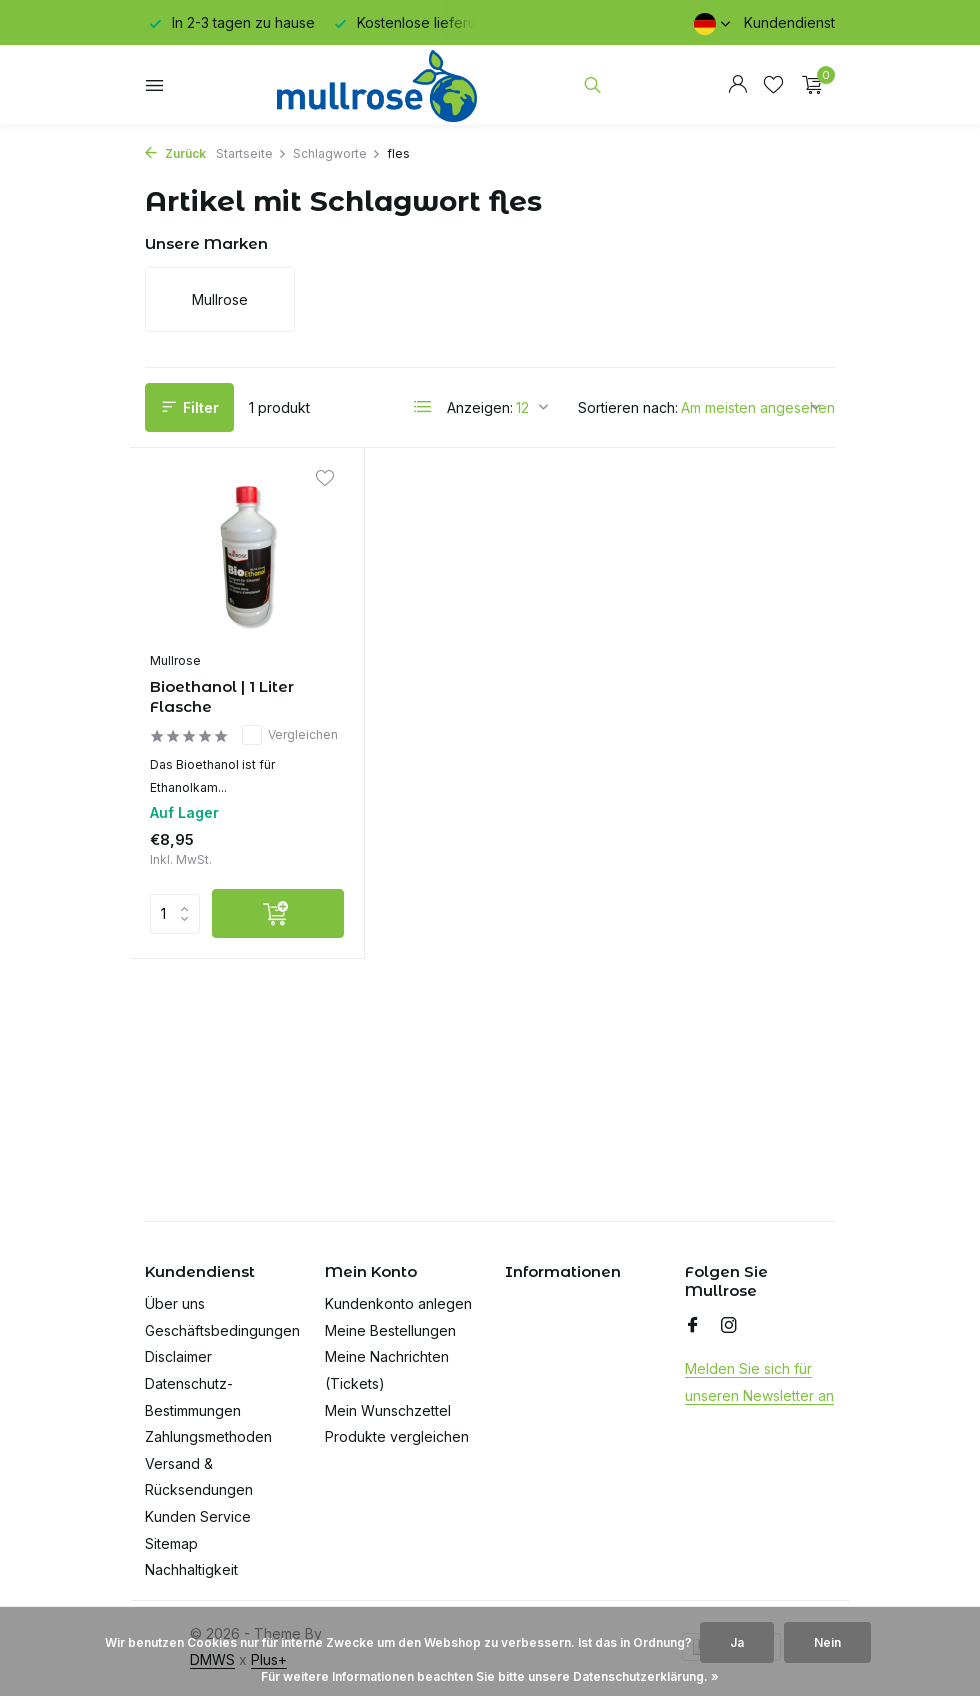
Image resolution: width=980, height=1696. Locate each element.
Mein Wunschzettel (388, 1410)
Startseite (251, 153)
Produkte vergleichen (397, 1436)
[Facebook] (693, 1326)
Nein (827, 1642)
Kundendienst (789, 22)
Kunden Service (198, 1516)
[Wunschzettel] (773, 85)
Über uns (175, 1303)
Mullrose (175, 660)
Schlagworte (337, 153)
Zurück (175, 153)
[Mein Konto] (737, 85)
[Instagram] (729, 1326)
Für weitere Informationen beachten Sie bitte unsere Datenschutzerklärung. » (490, 1676)
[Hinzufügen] (278, 913)
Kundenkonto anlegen (398, 1303)
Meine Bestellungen (390, 1330)
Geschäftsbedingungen (222, 1330)
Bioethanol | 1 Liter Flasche (222, 696)
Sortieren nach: (628, 407)
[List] (423, 407)
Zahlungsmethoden (208, 1436)
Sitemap (171, 1543)
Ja (737, 1642)
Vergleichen (290, 735)
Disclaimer (178, 1356)
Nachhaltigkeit (191, 1569)
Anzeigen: (480, 407)
